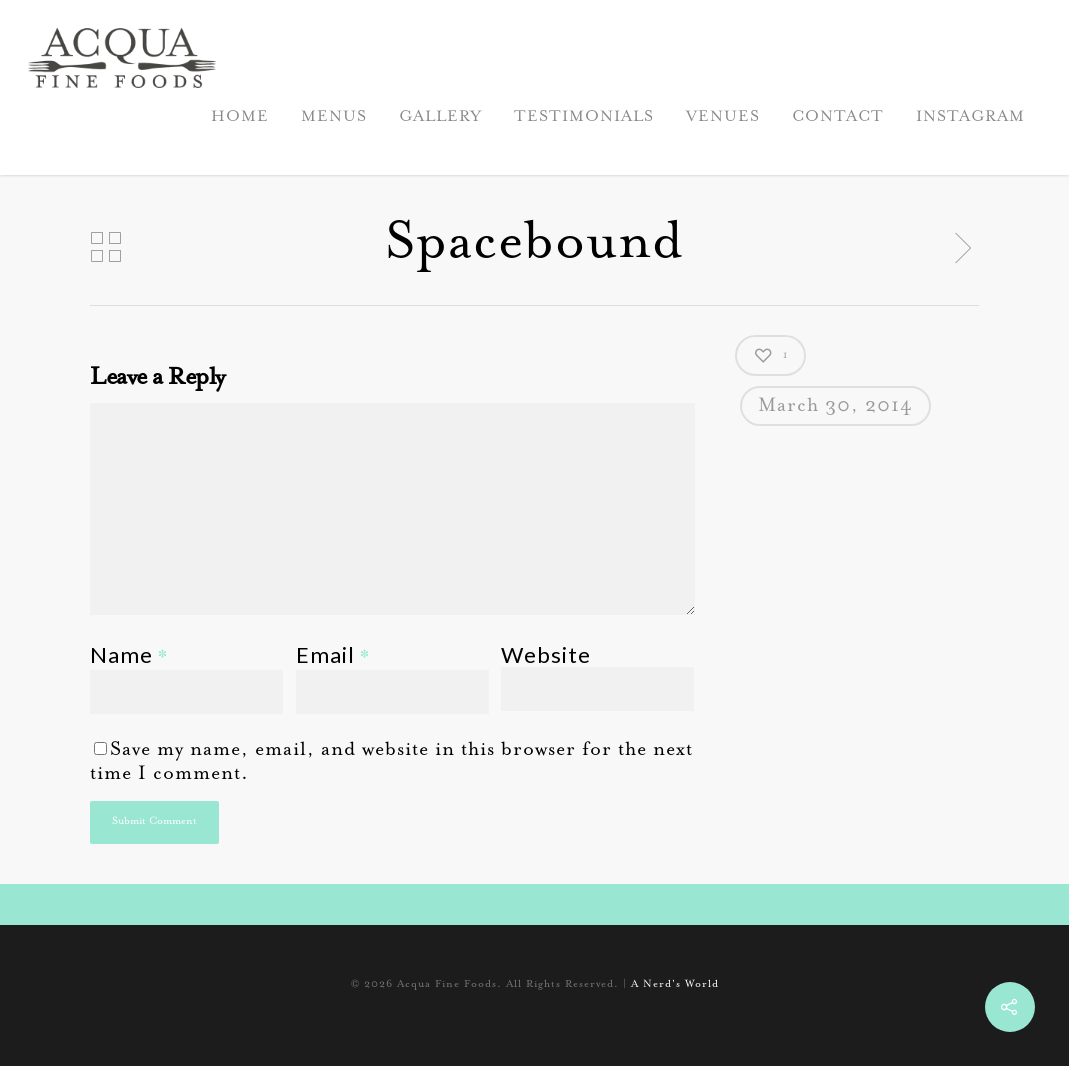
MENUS (334, 117)
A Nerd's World (675, 985)
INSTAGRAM (970, 117)
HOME (240, 117)
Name (129, 654)
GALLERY (440, 117)
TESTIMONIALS (584, 117)
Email (333, 654)
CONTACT (838, 117)
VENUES (723, 117)
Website (546, 654)
